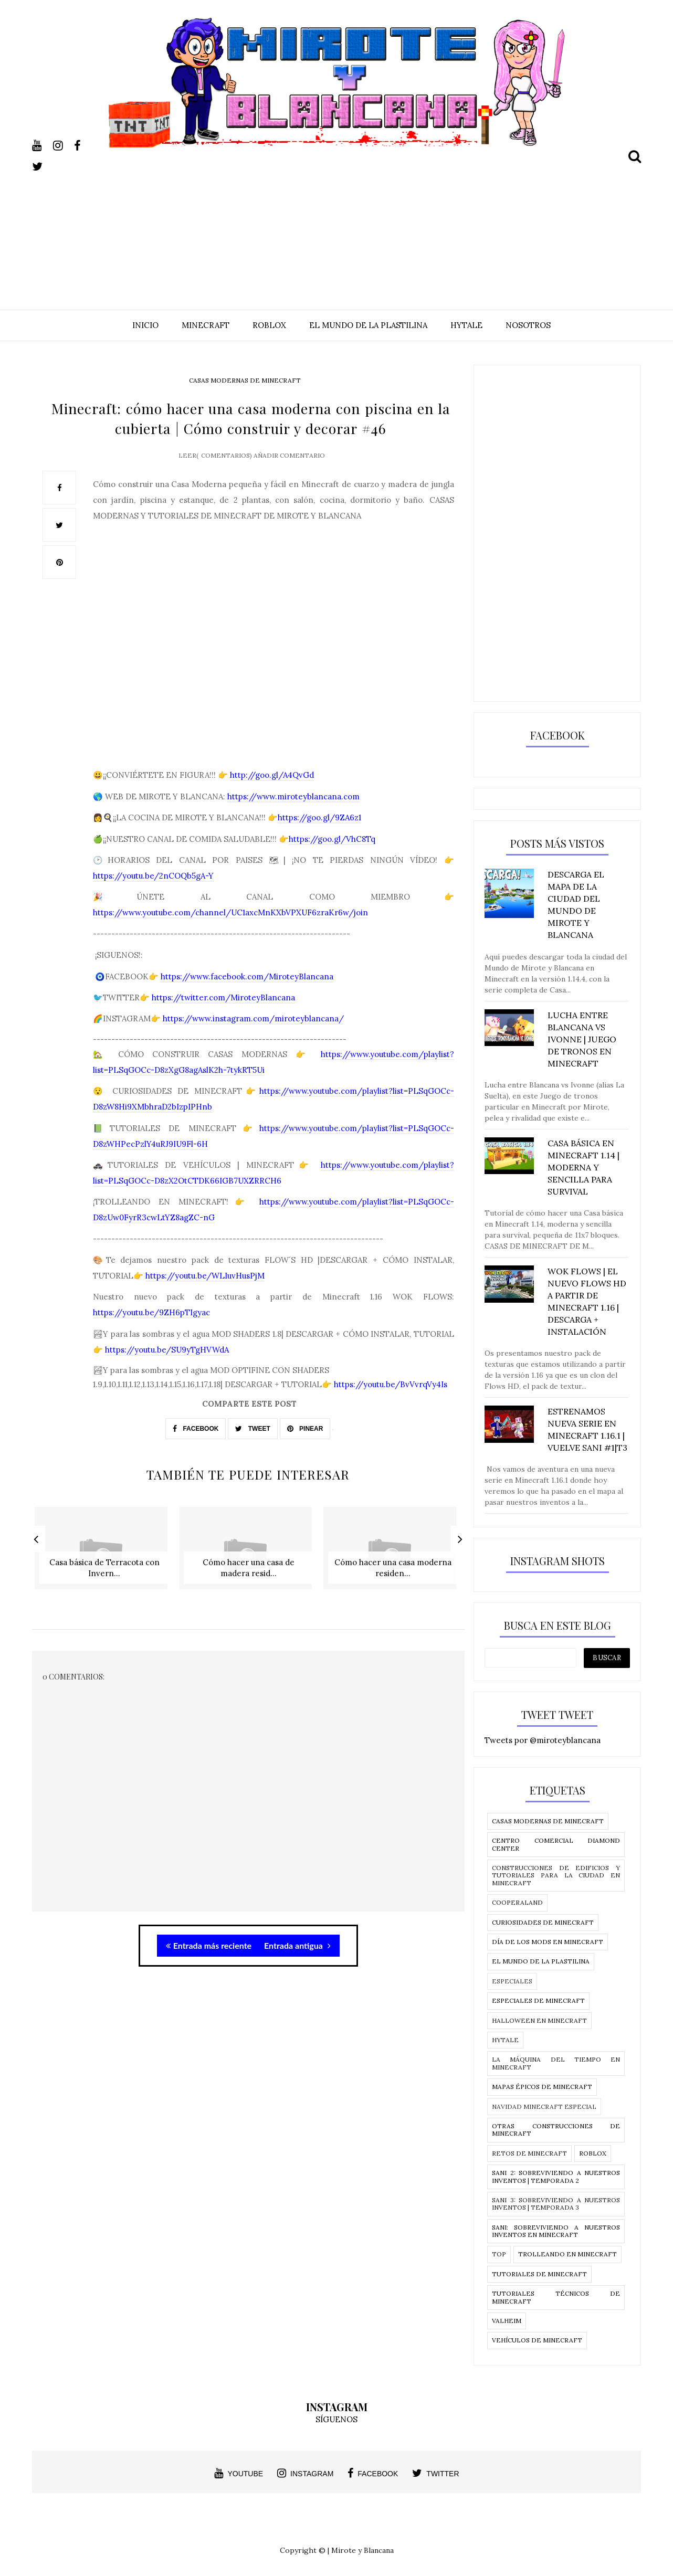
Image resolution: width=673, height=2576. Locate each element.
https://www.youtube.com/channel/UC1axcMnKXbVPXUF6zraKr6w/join (230, 928)
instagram (305, 2473)
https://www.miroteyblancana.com (293, 812)
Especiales (512, 1981)
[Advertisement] (336, 221)
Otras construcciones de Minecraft (556, 2129)
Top (499, 2254)
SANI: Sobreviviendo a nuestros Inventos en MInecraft (556, 2231)
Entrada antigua (297, 1952)
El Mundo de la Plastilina (541, 1961)
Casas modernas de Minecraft (245, 380)
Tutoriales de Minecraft (539, 2274)
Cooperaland (517, 1902)
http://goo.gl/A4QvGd (272, 790)
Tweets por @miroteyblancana (543, 1740)
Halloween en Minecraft (539, 2020)
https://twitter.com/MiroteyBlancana (223, 1013)
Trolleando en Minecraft (567, 2254)
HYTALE (466, 325)
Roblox (592, 2153)
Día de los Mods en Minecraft (547, 1942)
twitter (435, 2473)
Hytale (505, 2040)
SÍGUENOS (336, 2419)
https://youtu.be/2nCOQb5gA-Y (153, 891)
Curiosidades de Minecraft (543, 1922)
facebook (373, 2473)
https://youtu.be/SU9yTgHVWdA (167, 1365)
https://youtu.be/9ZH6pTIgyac (151, 1328)
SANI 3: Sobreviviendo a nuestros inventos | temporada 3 (556, 2203)
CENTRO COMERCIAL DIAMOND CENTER (556, 1844)
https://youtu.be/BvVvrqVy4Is (390, 1400)
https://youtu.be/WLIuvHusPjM (205, 1291)
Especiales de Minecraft (538, 2000)
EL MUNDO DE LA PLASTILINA (368, 325)
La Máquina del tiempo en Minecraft (556, 2063)
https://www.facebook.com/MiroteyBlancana (247, 991)
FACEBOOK (195, 1443)
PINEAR (305, 1443)
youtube (238, 2473)
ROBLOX (269, 325)
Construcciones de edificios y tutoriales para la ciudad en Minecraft (556, 1875)
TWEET (252, 1443)
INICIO (145, 325)
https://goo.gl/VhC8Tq (332, 854)
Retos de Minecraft (529, 2153)
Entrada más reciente (208, 1952)
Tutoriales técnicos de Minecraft (556, 2297)
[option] (104, 1564)
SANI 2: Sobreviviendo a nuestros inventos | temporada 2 (556, 2176)
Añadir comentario (289, 470)
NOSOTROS (528, 325)
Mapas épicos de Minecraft (542, 2087)
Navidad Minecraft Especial (544, 2106)
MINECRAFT (205, 325)
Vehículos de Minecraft (537, 2340)
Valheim (506, 2321)
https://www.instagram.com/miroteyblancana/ (253, 1034)
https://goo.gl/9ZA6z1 (319, 833)
